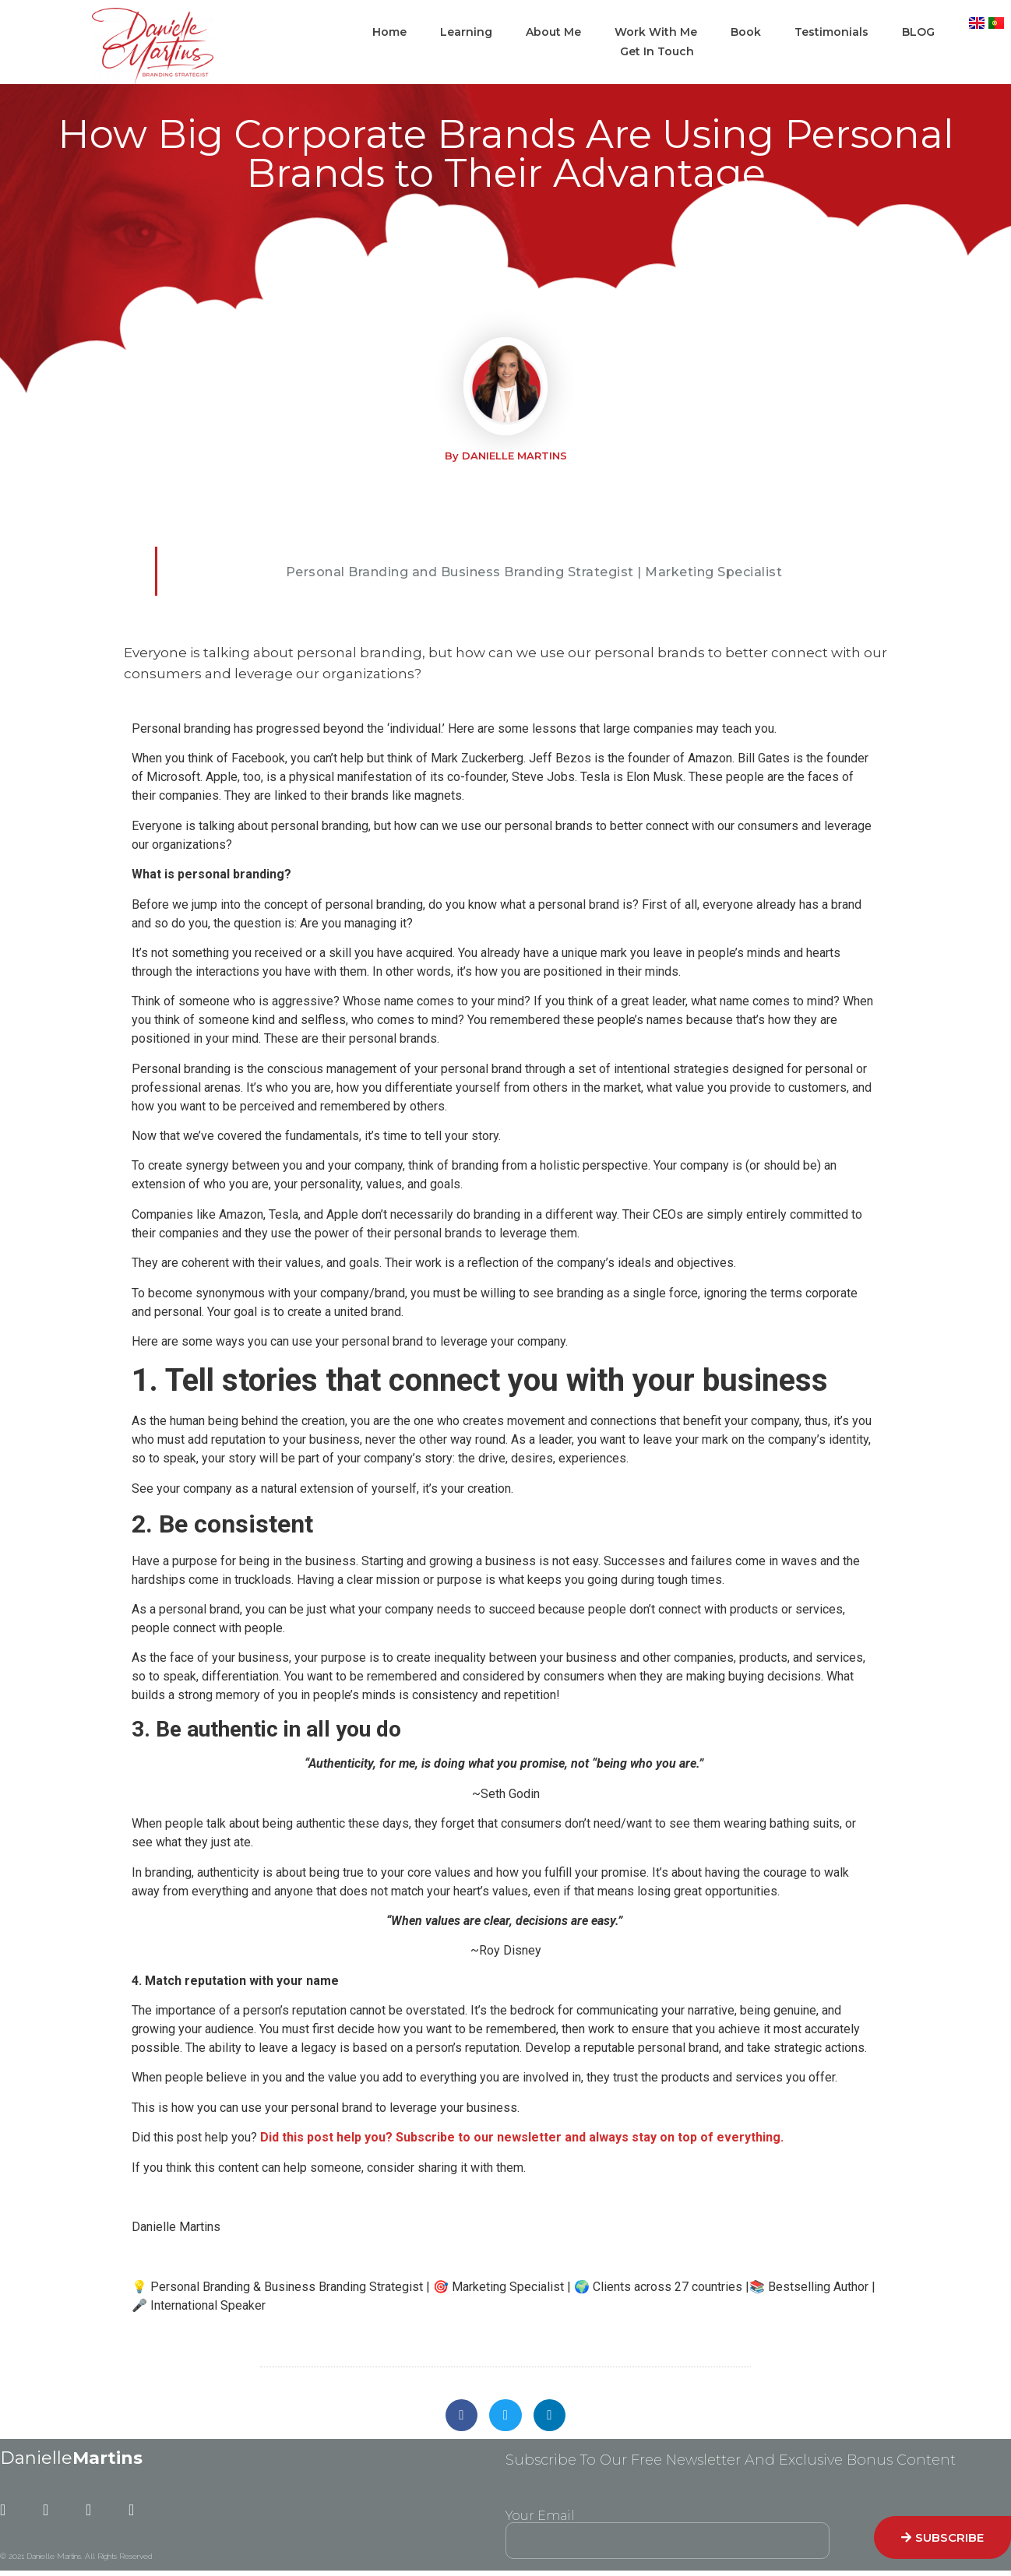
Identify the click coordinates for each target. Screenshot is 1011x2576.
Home (389, 32)
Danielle (71, 2461)
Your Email (540, 2519)
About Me (553, 32)
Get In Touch (657, 51)
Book (746, 32)
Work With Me (656, 32)
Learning (466, 32)
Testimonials (831, 32)
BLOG (918, 32)
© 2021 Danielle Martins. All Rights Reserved (76, 2559)
